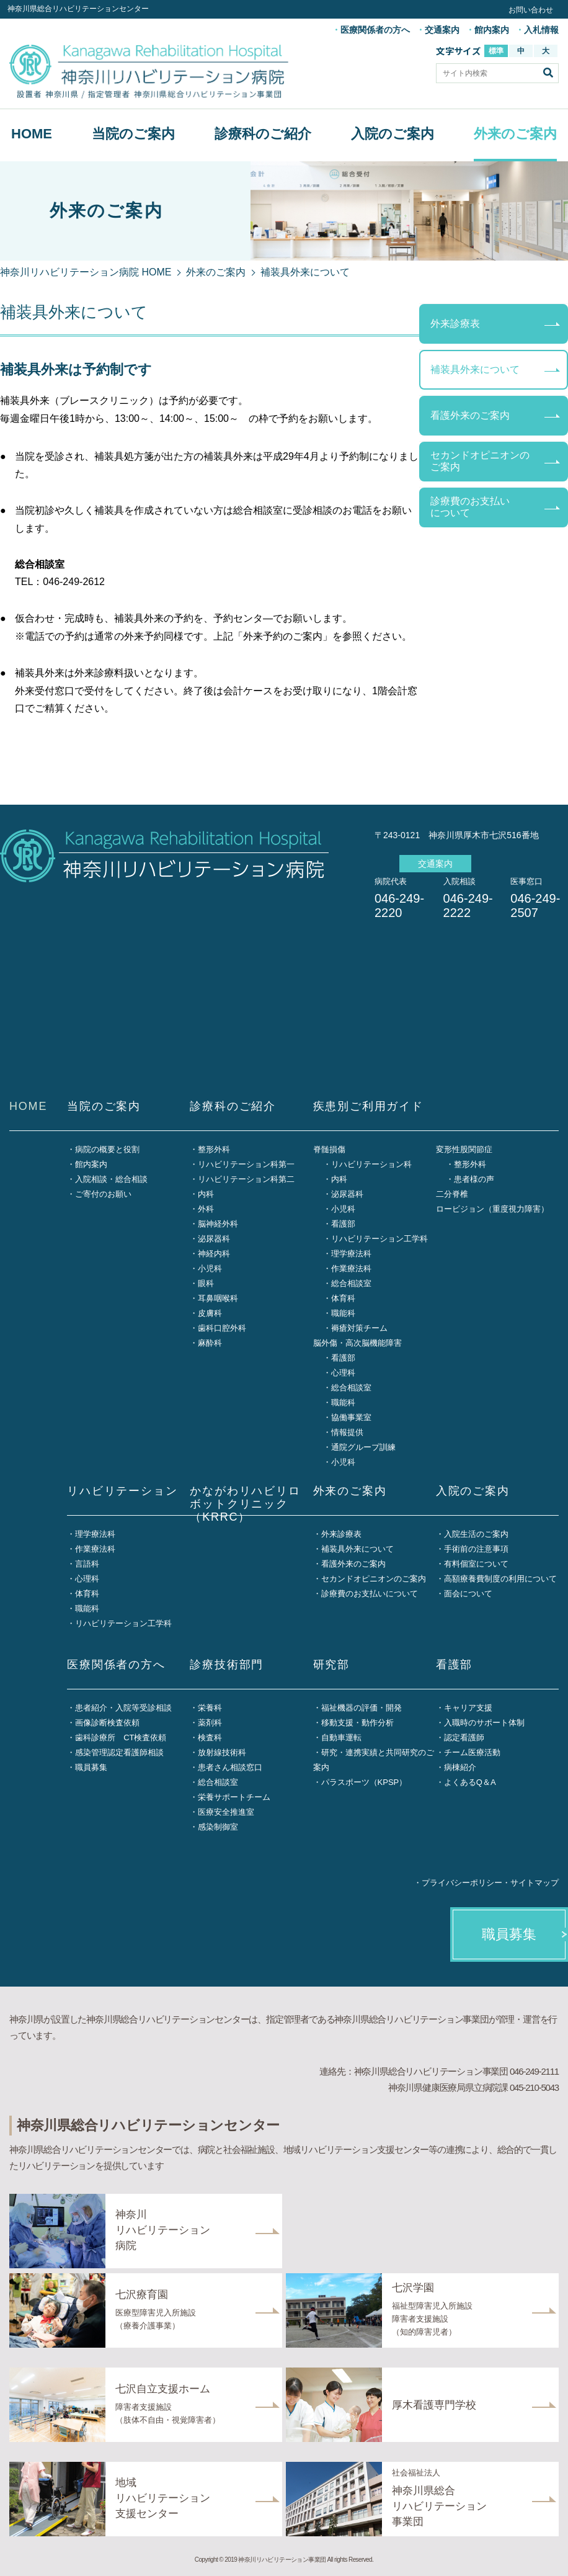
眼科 (206, 1283)
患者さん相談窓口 (230, 1767)
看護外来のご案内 (470, 415)
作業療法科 (351, 1268)
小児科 (210, 1268)
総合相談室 (351, 1283)
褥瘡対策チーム (359, 1328)
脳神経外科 (218, 1223)
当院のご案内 (133, 133)
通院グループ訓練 (363, 1447)
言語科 (87, 1563)
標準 (496, 51)
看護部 (343, 1223)
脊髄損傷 (329, 1149)
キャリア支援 (468, 1707)
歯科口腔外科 (222, 1328)
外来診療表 (455, 323)
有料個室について (476, 1563)
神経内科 (214, 1253)
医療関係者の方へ (375, 30)
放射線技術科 (222, 1752)
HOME (31, 133)
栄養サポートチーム (234, 1797)
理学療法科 (351, 1253)
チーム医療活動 (472, 1752)
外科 (206, 1209)
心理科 (343, 1372)
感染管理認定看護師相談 (119, 1752)
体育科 (343, 1298)
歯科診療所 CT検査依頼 (120, 1737)
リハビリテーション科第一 (246, 1164)
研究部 (331, 1664)
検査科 (210, 1737)
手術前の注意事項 (476, 1549)
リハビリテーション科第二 (246, 1179)
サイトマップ (534, 1882)
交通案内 (442, 30)
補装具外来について (475, 369)
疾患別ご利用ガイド (368, 1106)
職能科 (343, 1313)
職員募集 (91, 1767)
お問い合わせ (530, 10)
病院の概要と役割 (107, 1149)
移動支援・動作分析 (357, 1722)
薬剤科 (210, 1722)
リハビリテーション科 (371, 1164)
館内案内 (491, 30)
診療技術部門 (227, 1664)
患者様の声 (474, 1179)
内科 (206, 1194)
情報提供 (347, 1432)
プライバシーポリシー (462, 1882)
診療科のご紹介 (263, 133)
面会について (468, 1593)
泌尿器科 (214, 1238)
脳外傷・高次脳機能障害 (357, 1343)
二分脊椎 (452, 1194)
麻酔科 (210, 1343)
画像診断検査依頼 (107, 1722)
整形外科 (214, 1149)
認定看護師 (464, 1737)
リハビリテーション (122, 1491)
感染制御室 (218, 1826)
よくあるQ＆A (470, 1782)
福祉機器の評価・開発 (361, 1707)
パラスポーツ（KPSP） (364, 1782)
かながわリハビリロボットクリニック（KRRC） (245, 1504)
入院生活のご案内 (476, 1534)
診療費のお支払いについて (470, 506)
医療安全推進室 (226, 1812)
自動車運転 (341, 1737)
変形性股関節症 (464, 1149)
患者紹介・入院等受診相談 (123, 1707)
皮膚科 (210, 1313)
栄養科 (210, 1707)
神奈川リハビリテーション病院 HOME (85, 272)
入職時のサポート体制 (484, 1722)
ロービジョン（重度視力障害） (492, 1209)
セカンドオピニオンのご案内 (480, 461)
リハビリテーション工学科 (379, 1238)
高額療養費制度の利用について (500, 1578)
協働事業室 (351, 1417)
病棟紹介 (460, 1767)
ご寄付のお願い (103, 1194)
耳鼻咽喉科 (218, 1298)
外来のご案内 (515, 133)
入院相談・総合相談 (111, 1179)
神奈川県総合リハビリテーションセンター (78, 8)
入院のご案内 (392, 133)
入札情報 (541, 30)
